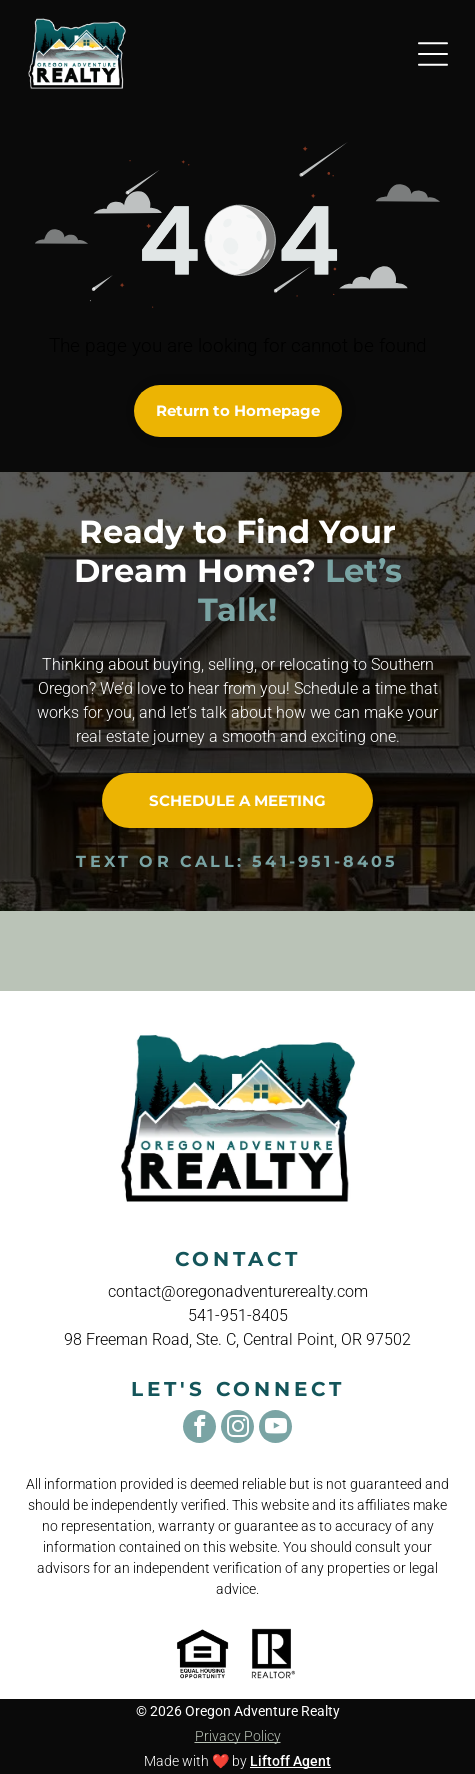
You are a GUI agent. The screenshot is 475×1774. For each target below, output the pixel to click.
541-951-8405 (325, 861)
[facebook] (199, 1429)
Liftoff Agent (290, 1761)
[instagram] (237, 1429)
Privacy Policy (238, 1736)
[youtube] (275, 1429)
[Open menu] (433, 54)
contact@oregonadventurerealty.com (238, 1291)
